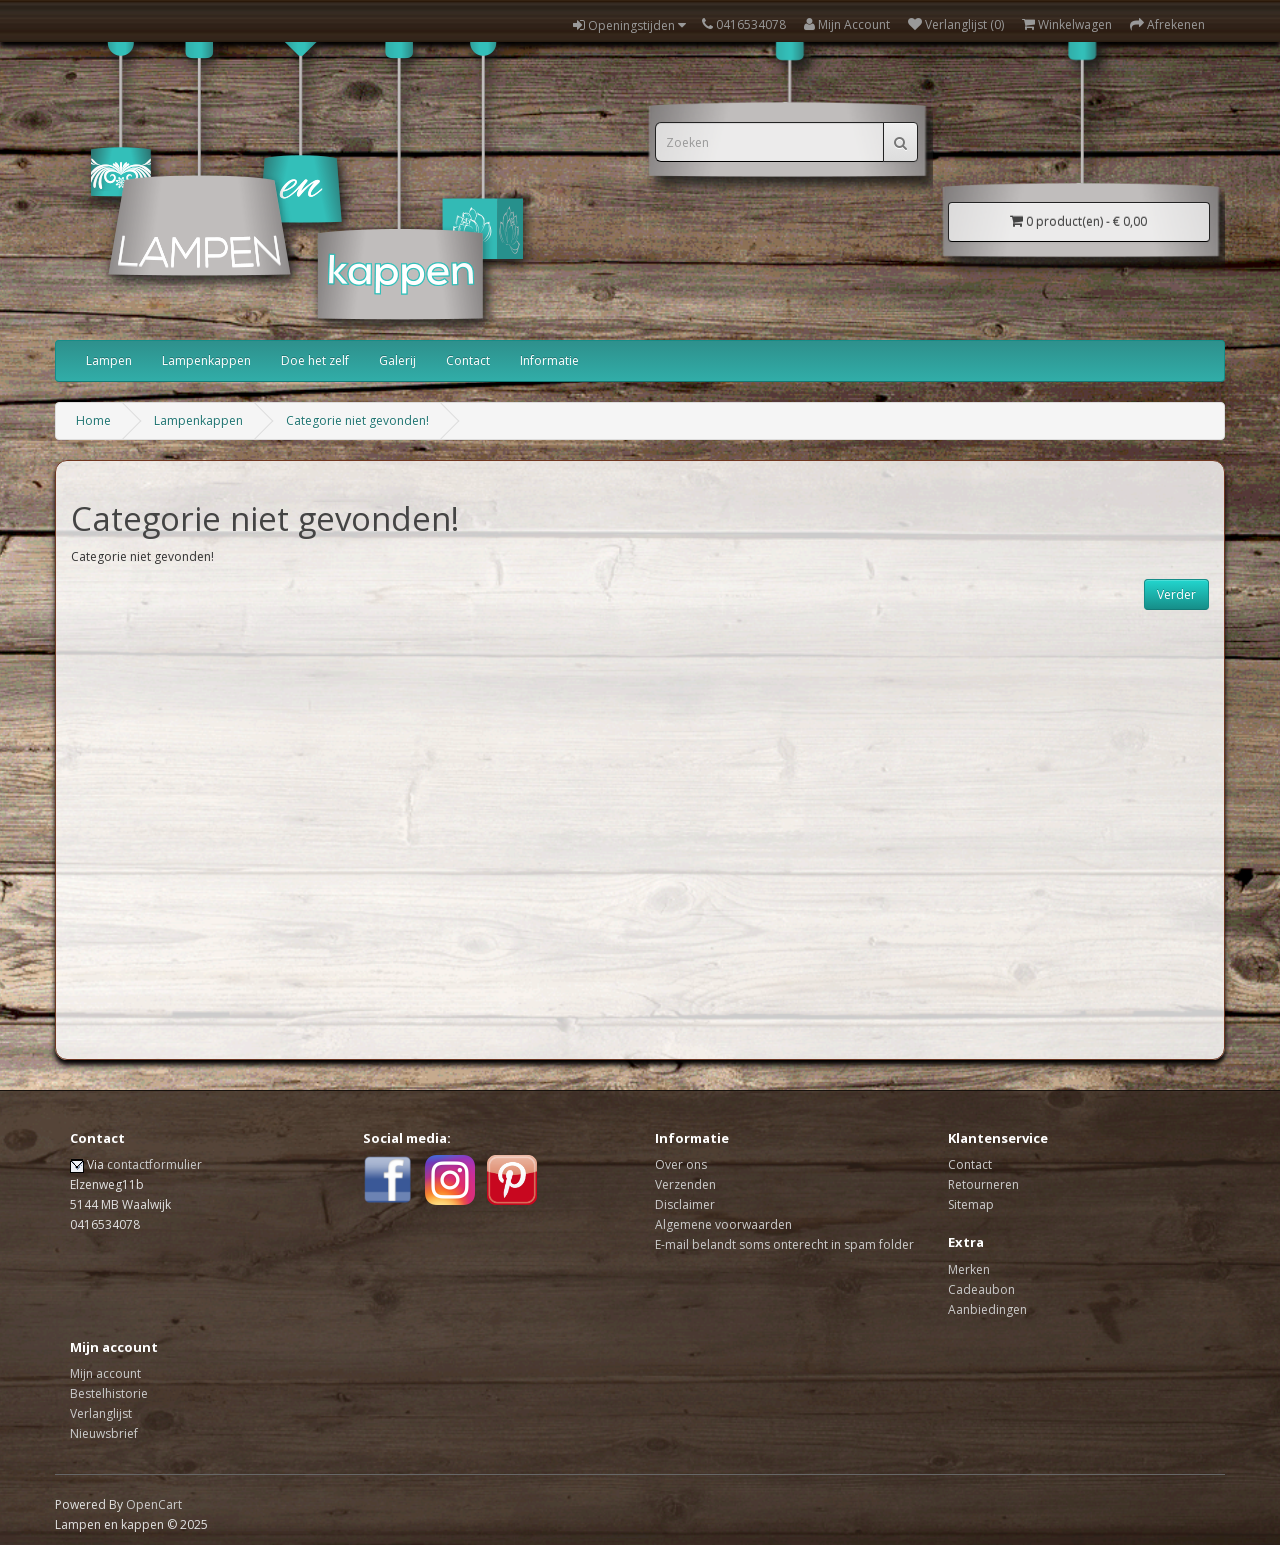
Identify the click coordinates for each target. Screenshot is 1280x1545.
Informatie (549, 360)
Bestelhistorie (109, 1393)
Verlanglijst (101, 1413)
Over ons (681, 1164)
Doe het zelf (315, 360)
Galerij (397, 360)
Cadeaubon (981, 1289)
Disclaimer (685, 1204)
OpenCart (154, 1504)
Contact (468, 360)
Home (93, 420)
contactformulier (154, 1164)
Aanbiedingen (987, 1309)
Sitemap (971, 1204)
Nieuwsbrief (104, 1433)
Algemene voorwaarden (723, 1224)
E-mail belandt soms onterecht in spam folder (784, 1244)
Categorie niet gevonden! (357, 420)
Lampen (109, 360)
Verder (1176, 594)
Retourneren (983, 1184)
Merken (969, 1269)
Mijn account (105, 1373)
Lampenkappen (206, 360)
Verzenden (685, 1184)
